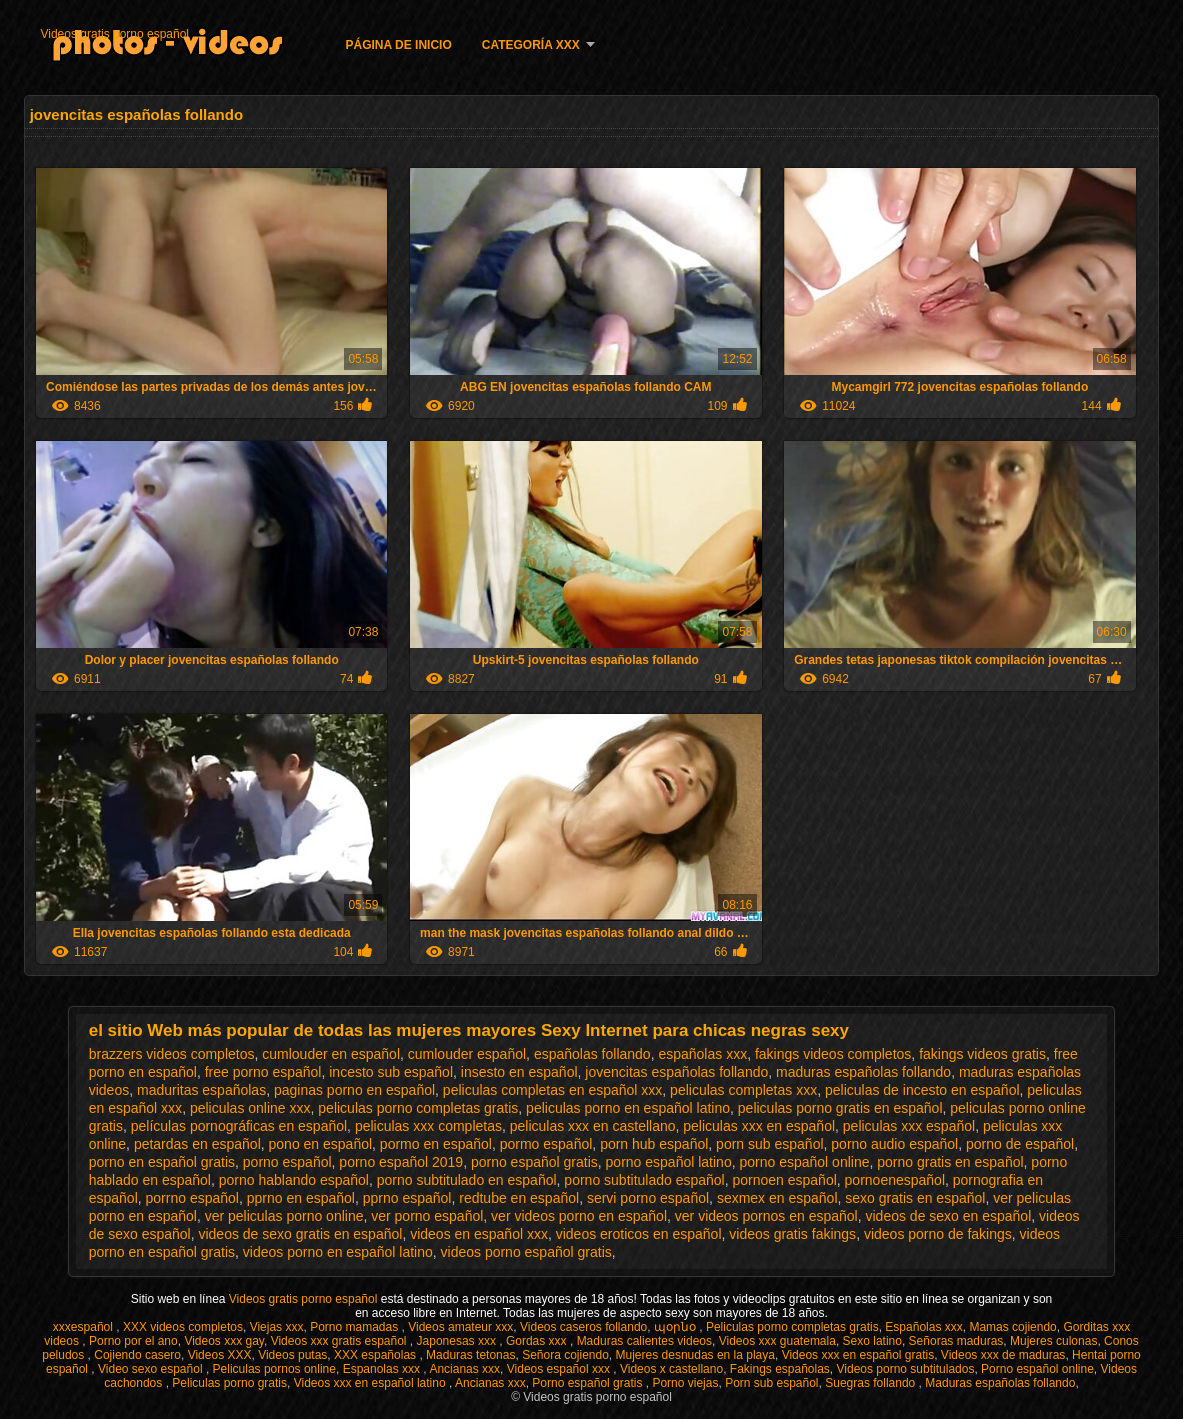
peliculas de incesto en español (922, 1090)
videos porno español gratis (526, 1252)
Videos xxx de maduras (1003, 1355)
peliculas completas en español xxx (552, 1090)
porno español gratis (534, 1162)
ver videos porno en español (579, 1216)
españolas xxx (702, 1054)
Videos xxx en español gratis (858, 1355)
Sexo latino (872, 1341)
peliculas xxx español (909, 1126)
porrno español (192, 1198)
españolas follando (592, 1054)
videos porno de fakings (938, 1234)
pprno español (407, 1198)
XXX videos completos (183, 1327)
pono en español (321, 1144)
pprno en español (301, 1198)
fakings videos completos (833, 1054)
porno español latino (669, 1162)
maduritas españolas (201, 1090)
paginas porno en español (354, 1090)
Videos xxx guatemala (777, 1341)
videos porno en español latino (338, 1252)
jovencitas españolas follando (676, 1072)
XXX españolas (376, 1355)
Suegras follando (871, 1383)
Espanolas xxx (383, 1369)
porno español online (804, 1162)
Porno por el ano (133, 1341)
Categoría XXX (531, 45)
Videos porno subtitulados (906, 1369)
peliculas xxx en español (759, 1126)
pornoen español (784, 1180)
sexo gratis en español (915, 1198)
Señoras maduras (956, 1341)
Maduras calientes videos (644, 1341)
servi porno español (648, 1198)
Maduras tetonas (470, 1355)
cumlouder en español (331, 1054)
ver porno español (427, 1216)
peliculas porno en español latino (628, 1108)
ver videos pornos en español (766, 1216)
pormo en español (436, 1144)
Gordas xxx (538, 1341)
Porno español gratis (588, 1383)
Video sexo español (152, 1369)
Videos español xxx (560, 1369)
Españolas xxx (923, 1327)
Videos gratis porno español (114, 34)
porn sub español (769, 1144)
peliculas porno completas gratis (418, 1108)
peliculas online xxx (250, 1108)
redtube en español (519, 1198)
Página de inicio (398, 45)
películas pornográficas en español (239, 1126)
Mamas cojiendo (1012, 1327)
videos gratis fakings (792, 1234)
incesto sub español (391, 1072)
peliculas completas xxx (743, 1090)
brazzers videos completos (172, 1054)
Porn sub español (771, 1383)
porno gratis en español (950, 1162)
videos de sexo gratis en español (300, 1234)
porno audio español (894, 1144)
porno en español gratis (162, 1162)
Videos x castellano (671, 1369)
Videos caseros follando (583, 1327)
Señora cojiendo (565, 1355)
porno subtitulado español (644, 1180)
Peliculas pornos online (274, 1369)
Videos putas (292, 1355)
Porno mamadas (355, 1327)
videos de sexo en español (948, 1216)
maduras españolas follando (863, 1072)
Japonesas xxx (458, 1341)
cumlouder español (467, 1054)
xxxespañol (84, 1327)
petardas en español (197, 1144)
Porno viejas (685, 1383)
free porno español (263, 1072)
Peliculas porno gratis (229, 1383)
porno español (287, 1162)
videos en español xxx (479, 1234)
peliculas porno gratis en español (840, 1108)
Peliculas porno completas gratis (792, 1327)
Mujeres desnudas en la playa (695, 1355)
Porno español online (1037, 1369)
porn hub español (654, 1144)
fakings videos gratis (982, 1054)
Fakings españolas (780, 1369)
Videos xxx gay (224, 1341)
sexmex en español (777, 1198)
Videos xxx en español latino (371, 1383)
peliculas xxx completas (428, 1126)
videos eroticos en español (639, 1234)
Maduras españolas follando (1000, 1383)
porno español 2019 (401, 1162)
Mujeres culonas (1053, 1341)
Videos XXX (220, 1355)
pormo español (546, 1144)
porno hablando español (294, 1180)
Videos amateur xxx (460, 1327)
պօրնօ (676, 1327)
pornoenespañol (895, 1180)
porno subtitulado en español (467, 1180)
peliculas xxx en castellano (593, 1126)
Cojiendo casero (137, 1355)
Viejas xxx (277, 1327)
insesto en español (519, 1072)
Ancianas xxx (464, 1369)
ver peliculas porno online (284, 1216)
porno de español (1020, 1144)
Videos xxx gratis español (340, 1341)
